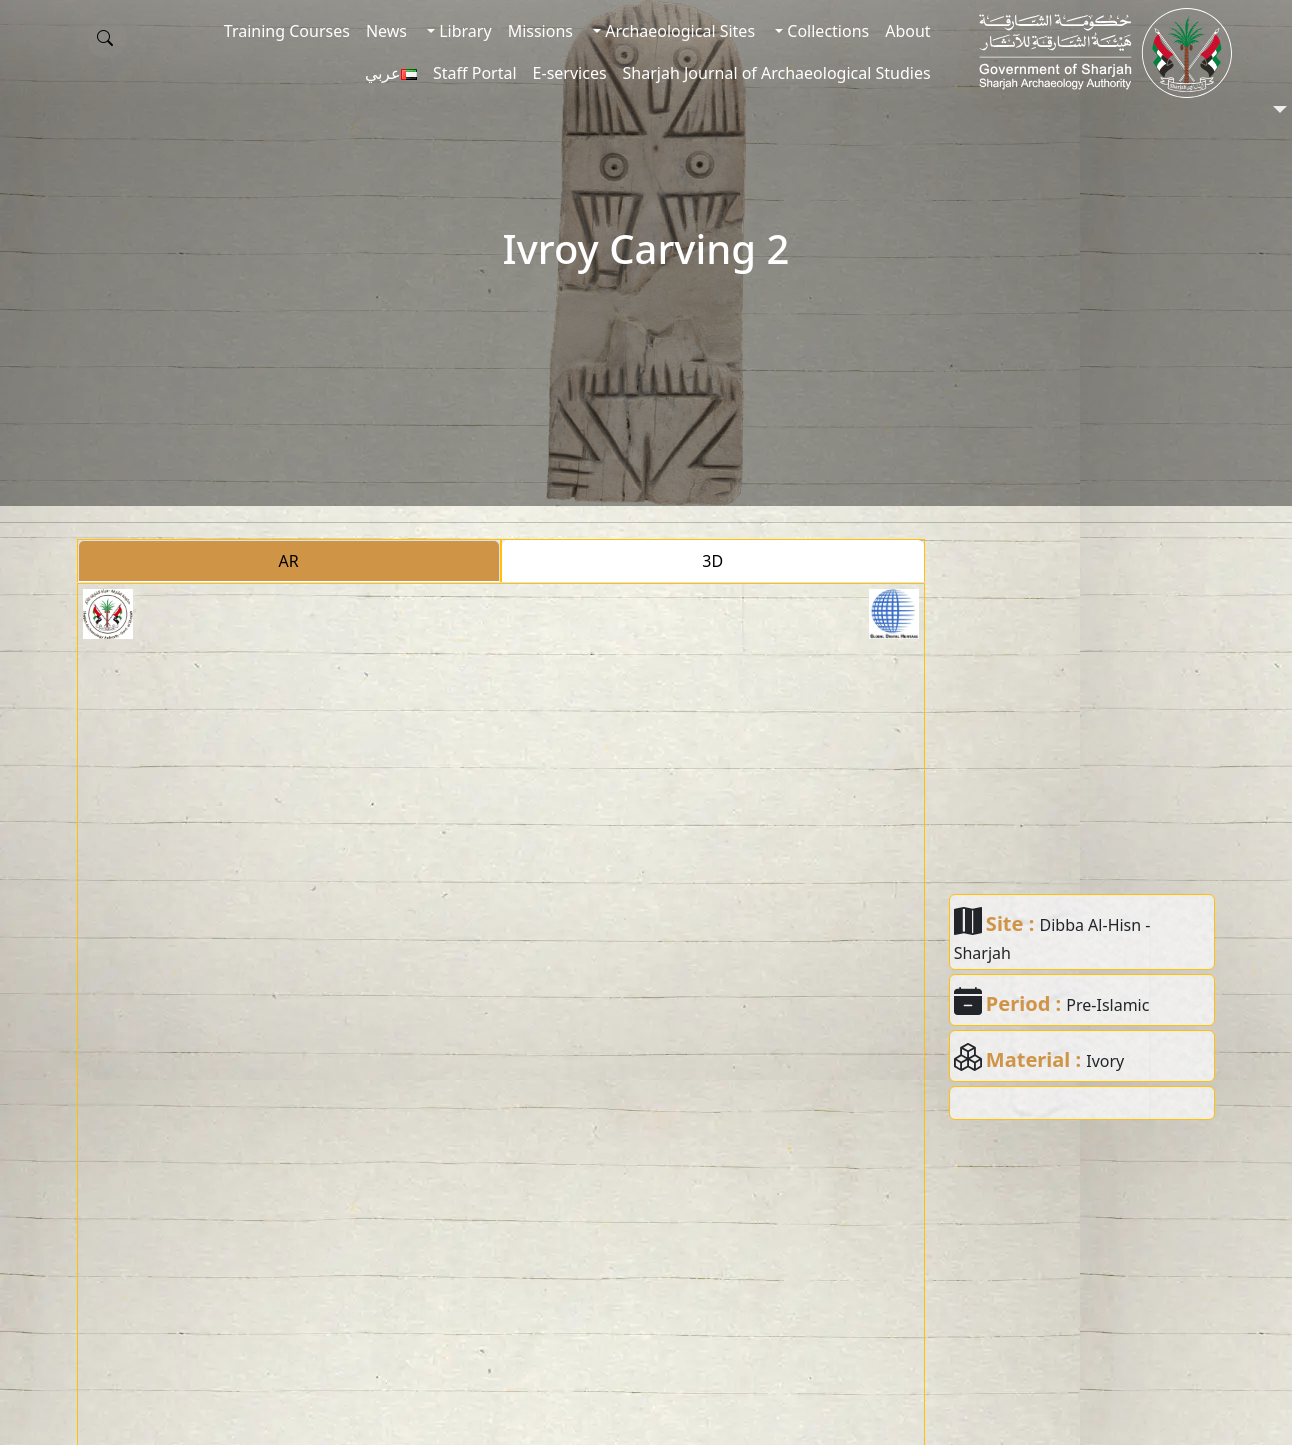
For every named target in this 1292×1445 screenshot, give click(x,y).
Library (463, 31)
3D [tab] (712, 561)
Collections (826, 31)
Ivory (1105, 1061)
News (386, 31)
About (907, 31)
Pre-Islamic (1107, 1005)
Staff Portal (475, 73)
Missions (540, 31)
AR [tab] (289, 561)
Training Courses (287, 31)
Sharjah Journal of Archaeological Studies (777, 73)
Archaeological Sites (678, 31)
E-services (570, 73)
